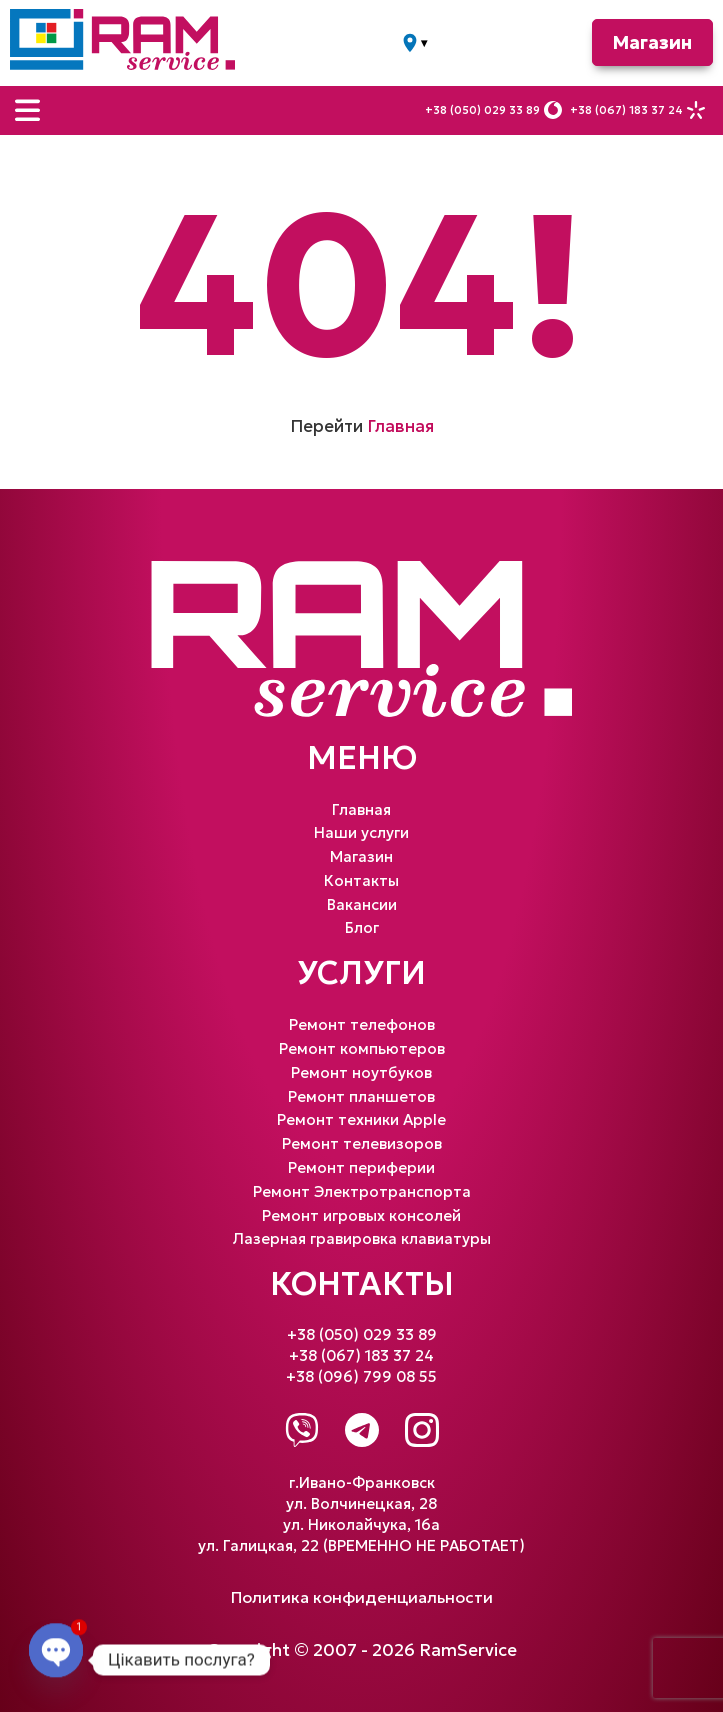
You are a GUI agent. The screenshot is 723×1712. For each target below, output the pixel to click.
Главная (400, 426)
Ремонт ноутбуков (361, 1072)
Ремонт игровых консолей (361, 1215)
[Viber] (302, 1429)
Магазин (652, 42)
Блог (362, 927)
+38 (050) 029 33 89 (482, 110)
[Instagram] (422, 1429)
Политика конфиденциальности (362, 1597)
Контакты (361, 880)
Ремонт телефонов (362, 1024)
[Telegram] (362, 1429)
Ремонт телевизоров (362, 1143)
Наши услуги (361, 832)
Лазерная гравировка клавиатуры (362, 1238)
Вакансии (362, 904)
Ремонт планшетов (361, 1096)
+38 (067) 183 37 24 (626, 110)
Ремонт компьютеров (362, 1048)
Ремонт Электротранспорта (362, 1191)
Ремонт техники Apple (361, 1119)
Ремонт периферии (361, 1167)
